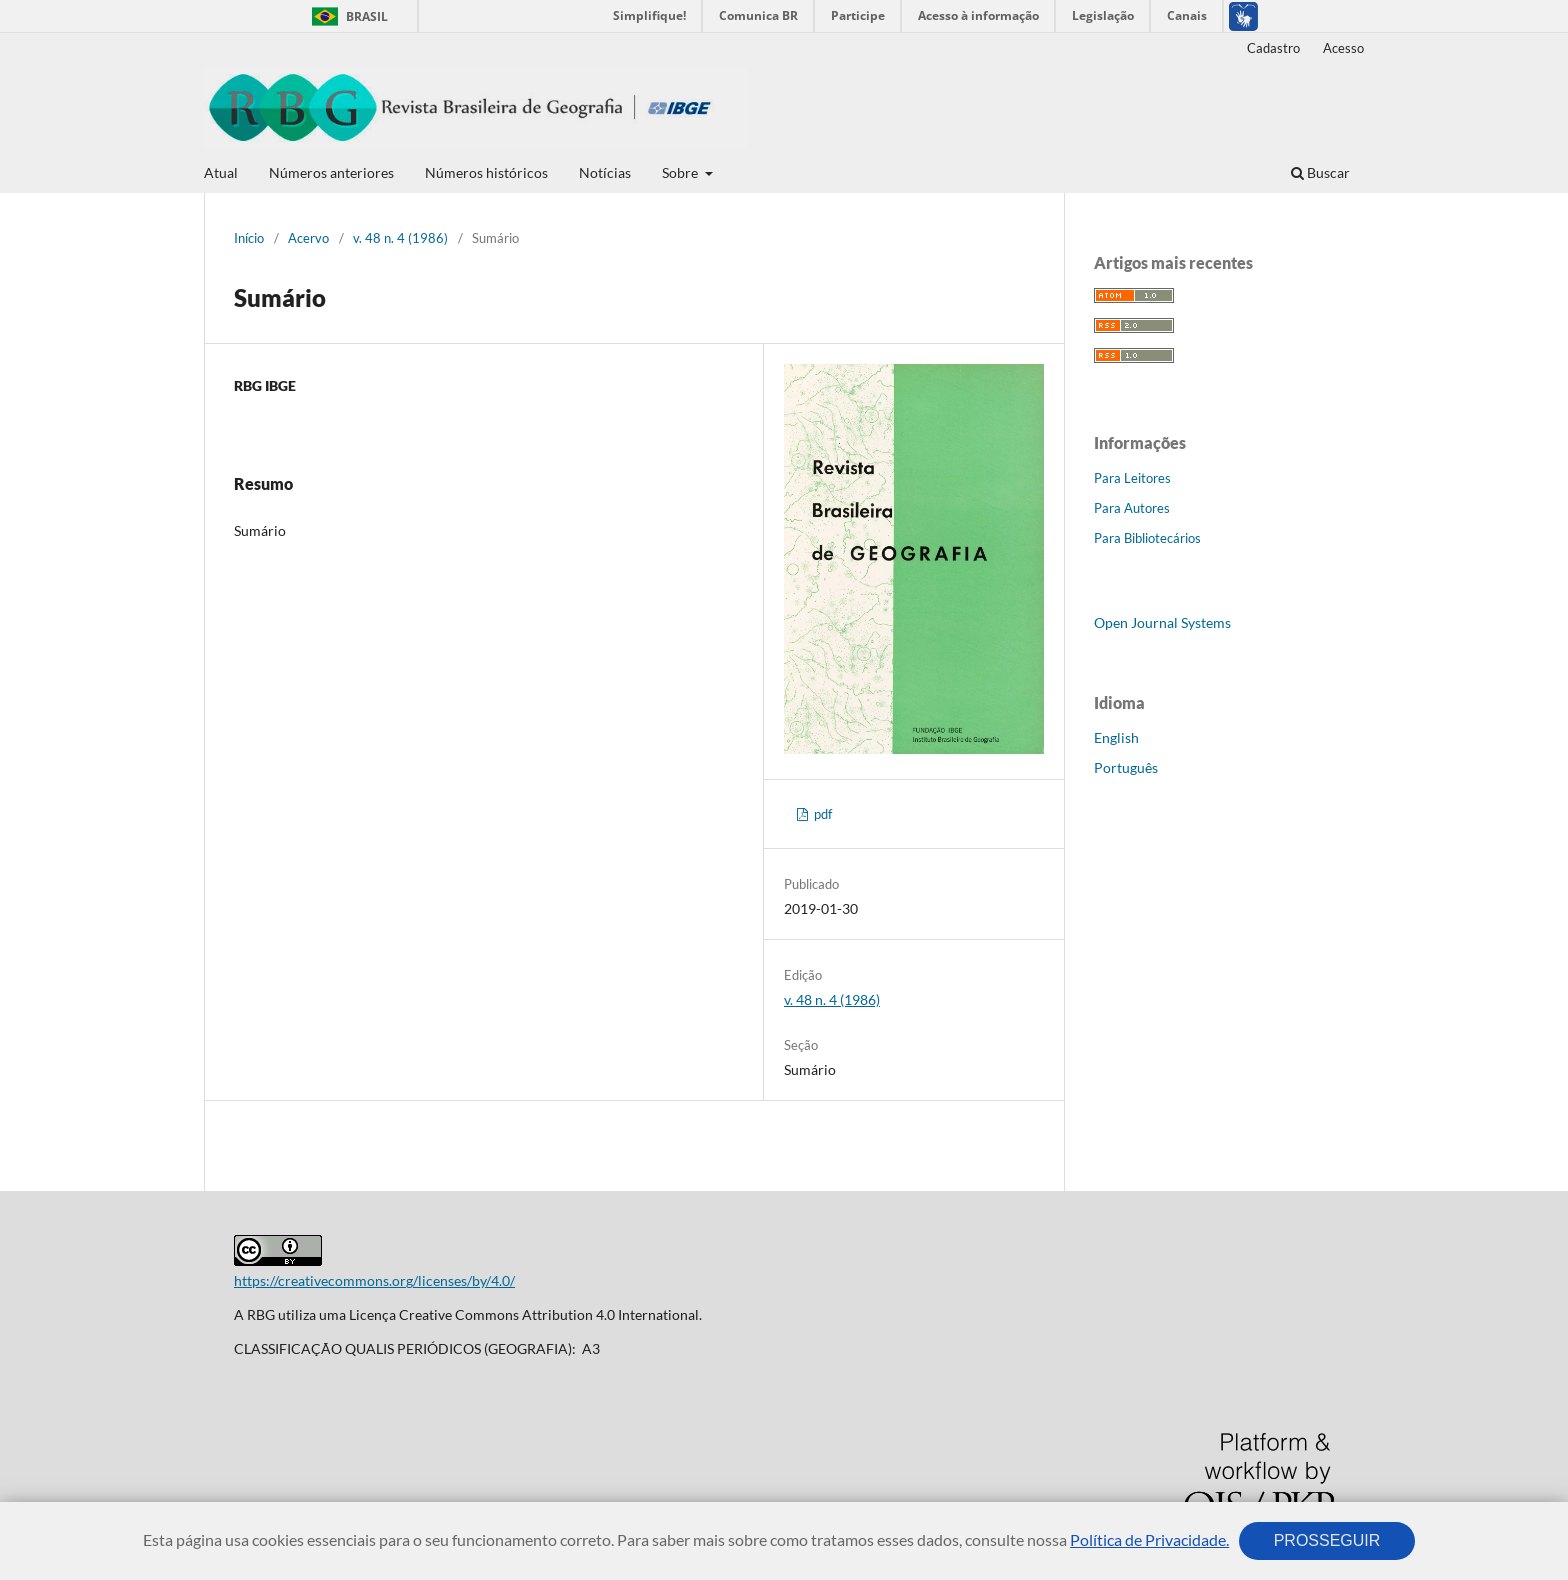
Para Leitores (1132, 478)
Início (249, 238)
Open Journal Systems (1162, 622)
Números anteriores (331, 172)
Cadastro (1273, 48)
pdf (821, 814)
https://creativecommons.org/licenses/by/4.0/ (374, 1280)
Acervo (308, 238)
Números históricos (486, 172)
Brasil (346, 16)
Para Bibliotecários (1147, 538)
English (1116, 737)
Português (1126, 767)
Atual (221, 172)
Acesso (1343, 48)
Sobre (681, 172)
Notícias (605, 172)
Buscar (1320, 172)
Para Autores (1132, 508)
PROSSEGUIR (1327, 1540)
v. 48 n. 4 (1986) (400, 238)
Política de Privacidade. (1149, 1539)
